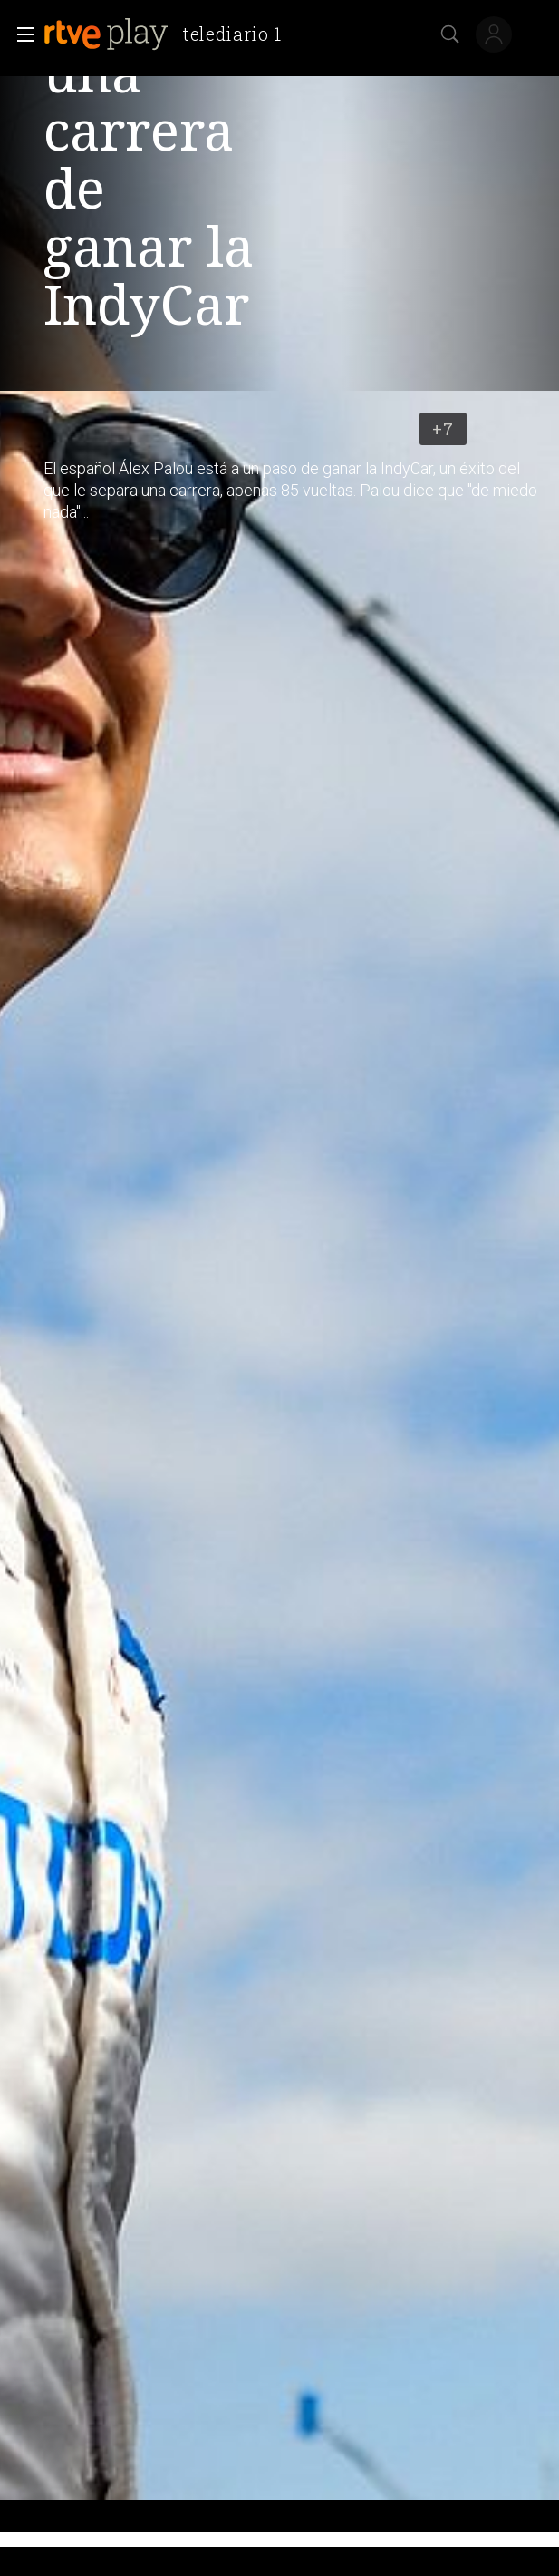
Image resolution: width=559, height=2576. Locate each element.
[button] (20, 34)
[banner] (169, 34)
